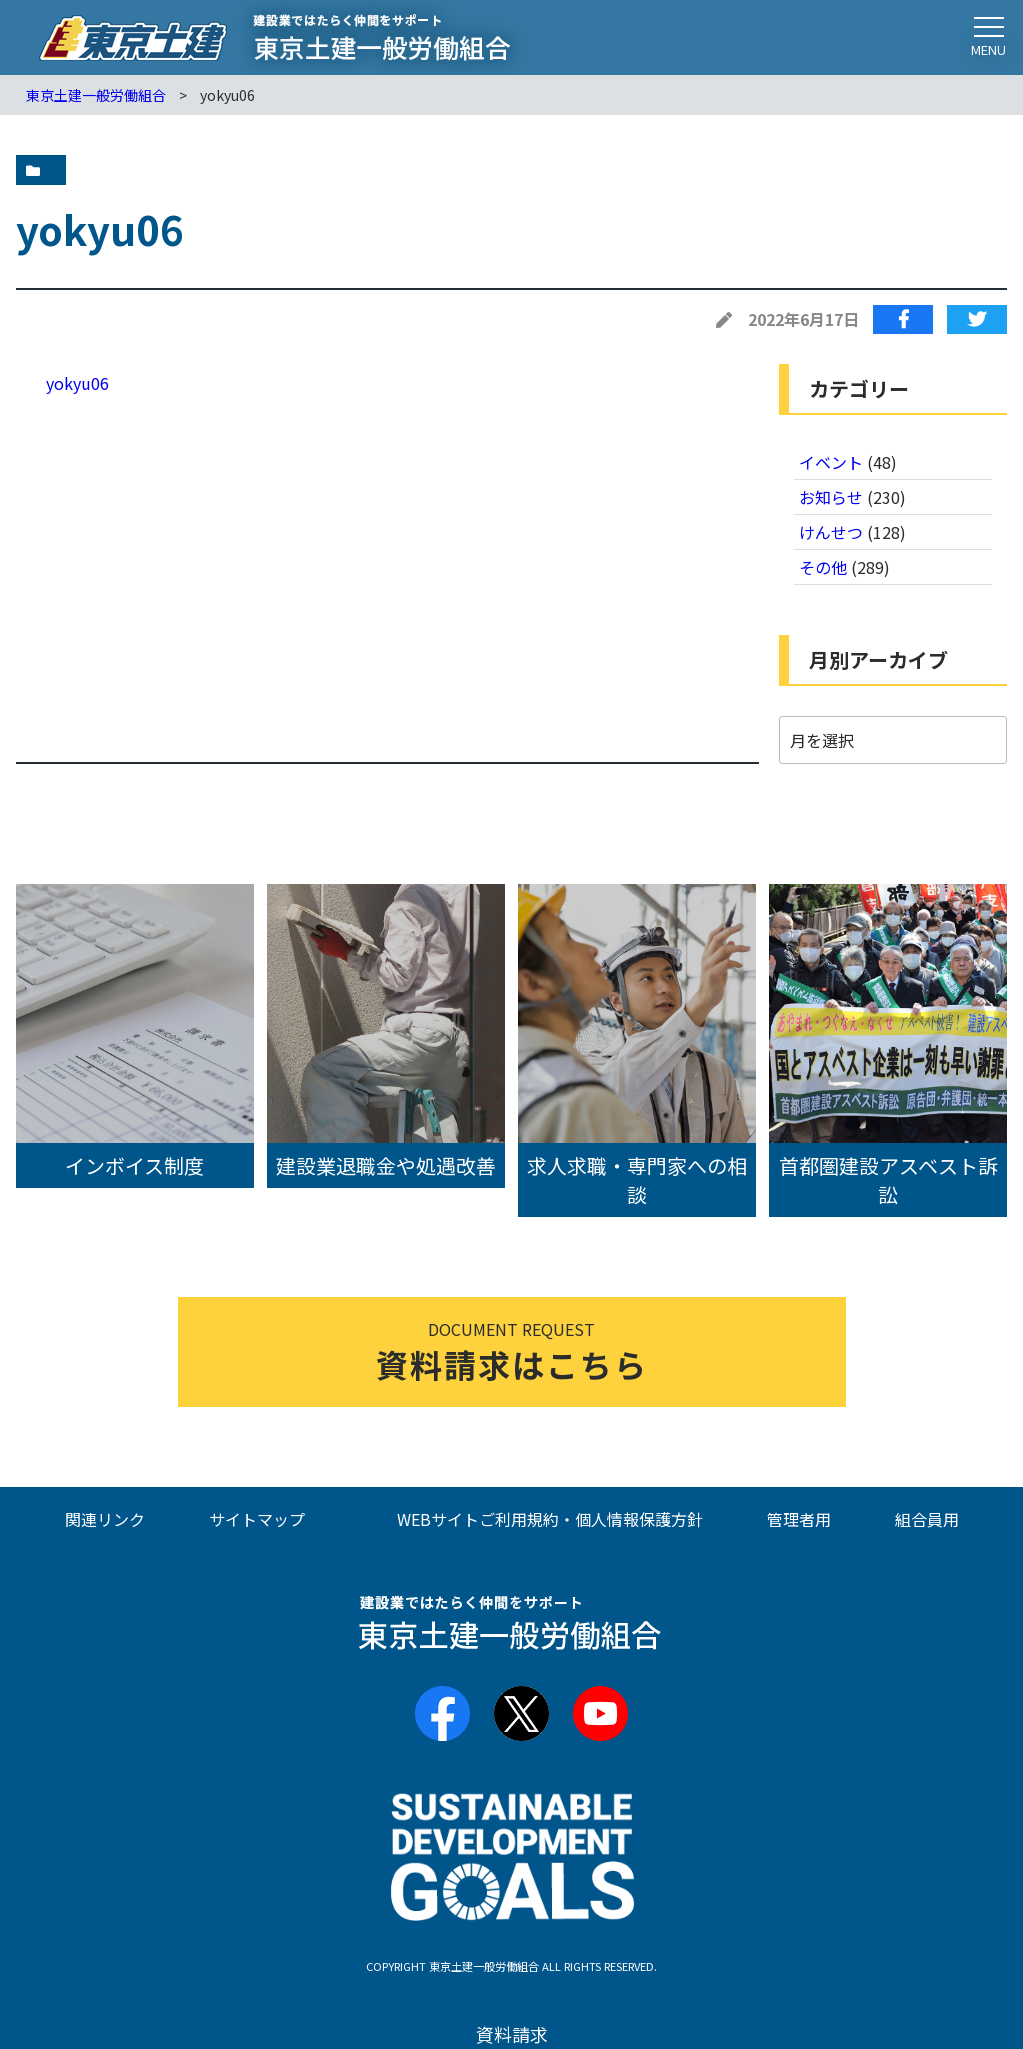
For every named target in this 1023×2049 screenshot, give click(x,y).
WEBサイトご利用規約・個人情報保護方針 (550, 1519)
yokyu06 (77, 383)
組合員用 (927, 1519)
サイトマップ (257, 1519)
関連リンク (105, 1519)
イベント (831, 462)
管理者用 (799, 1519)
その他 (823, 567)
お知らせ (831, 497)
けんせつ (831, 532)
